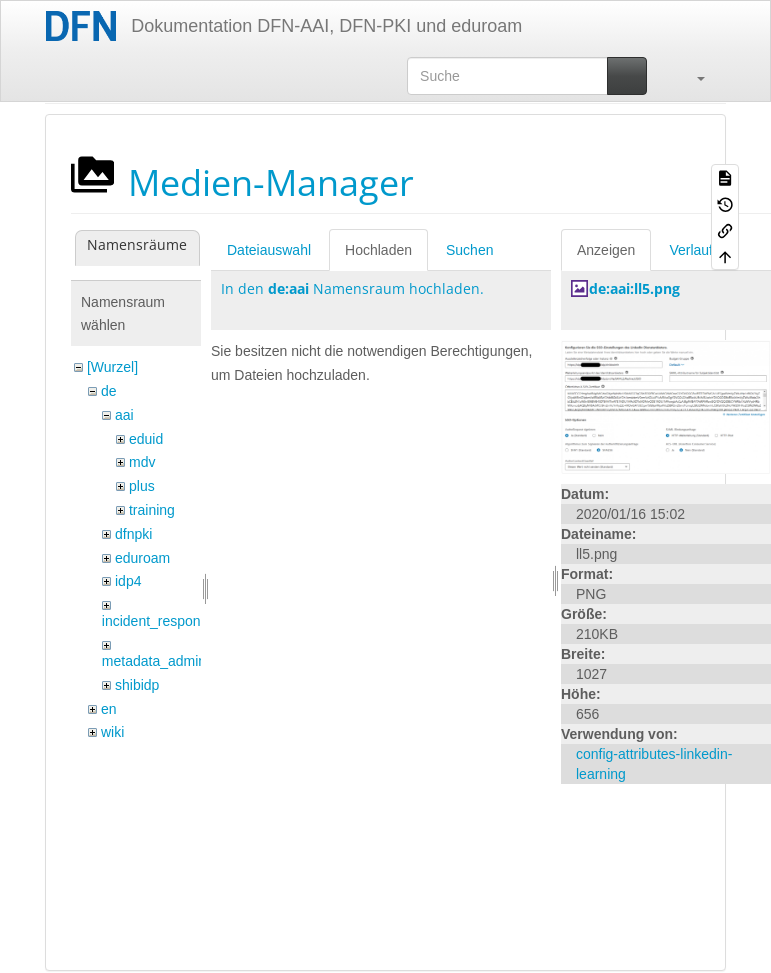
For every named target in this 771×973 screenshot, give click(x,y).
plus (142, 486)
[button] (691, 76)
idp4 (128, 581)
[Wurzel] (112, 367)
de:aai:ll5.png (634, 288)
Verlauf (691, 250)
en (109, 709)
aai (124, 415)
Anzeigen (606, 250)
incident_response (159, 621)
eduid (146, 439)
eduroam (142, 558)
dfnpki (133, 534)
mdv (142, 462)
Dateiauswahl (269, 250)
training (152, 510)
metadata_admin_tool (169, 661)
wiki (112, 732)
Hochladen (378, 250)
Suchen (469, 250)
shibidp (137, 685)
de (109, 391)
